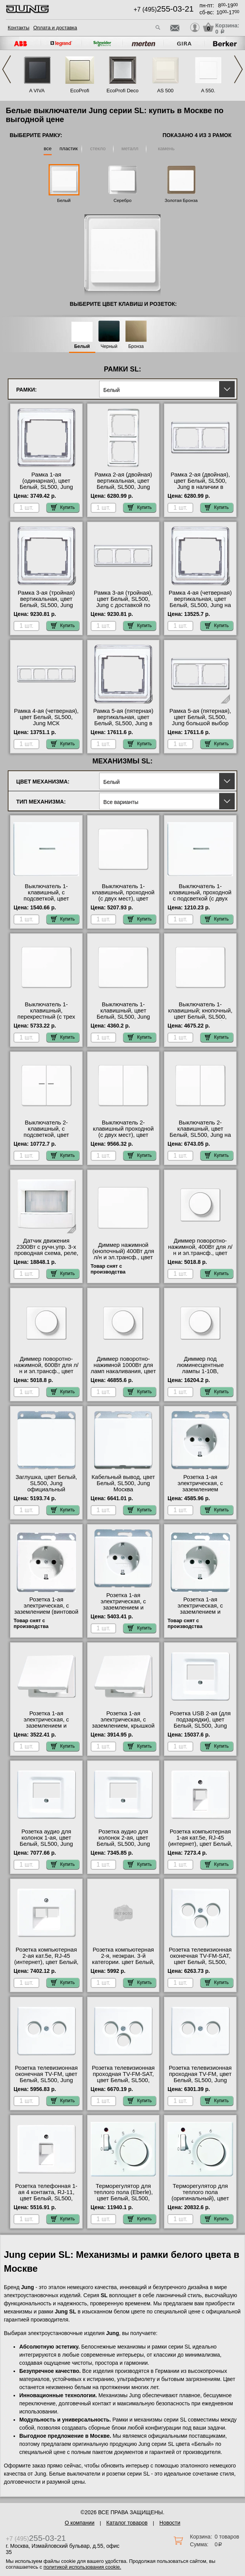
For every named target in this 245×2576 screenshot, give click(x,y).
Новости (169, 2523)
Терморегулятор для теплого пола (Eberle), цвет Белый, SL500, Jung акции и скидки (123, 2195)
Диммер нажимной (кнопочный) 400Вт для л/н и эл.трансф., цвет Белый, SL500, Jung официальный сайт (123, 1257)
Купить (63, 507)
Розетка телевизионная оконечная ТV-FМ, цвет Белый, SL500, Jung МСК (46, 2077)
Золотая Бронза (181, 200)
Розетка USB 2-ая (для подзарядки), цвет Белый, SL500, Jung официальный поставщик (200, 1725)
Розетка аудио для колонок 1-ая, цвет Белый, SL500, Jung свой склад (46, 1840)
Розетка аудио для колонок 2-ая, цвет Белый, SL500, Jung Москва (123, 1840)
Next (238, 69)
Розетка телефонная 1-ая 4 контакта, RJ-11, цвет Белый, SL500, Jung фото (46, 2195)
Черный (109, 346)
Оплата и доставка (55, 28)
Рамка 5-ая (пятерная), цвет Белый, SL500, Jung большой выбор (200, 717)
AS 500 (165, 90)
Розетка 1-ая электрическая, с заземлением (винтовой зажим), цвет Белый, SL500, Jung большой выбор (46, 1614)
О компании (80, 2523)
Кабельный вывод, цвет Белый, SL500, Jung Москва (123, 1483)
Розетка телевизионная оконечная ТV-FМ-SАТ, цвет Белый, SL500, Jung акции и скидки (200, 1959)
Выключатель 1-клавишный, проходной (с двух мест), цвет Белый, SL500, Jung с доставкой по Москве (123, 898)
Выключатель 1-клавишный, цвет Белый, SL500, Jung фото (123, 1013)
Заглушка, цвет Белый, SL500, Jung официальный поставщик (46, 1486)
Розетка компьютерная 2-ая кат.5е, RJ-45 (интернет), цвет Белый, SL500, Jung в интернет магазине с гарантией (46, 1962)
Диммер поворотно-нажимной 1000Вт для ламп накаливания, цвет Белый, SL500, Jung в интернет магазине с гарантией (123, 1374)
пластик (68, 148)
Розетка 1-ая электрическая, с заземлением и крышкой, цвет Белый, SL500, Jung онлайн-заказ (46, 1728)
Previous (6, 69)
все (48, 148)
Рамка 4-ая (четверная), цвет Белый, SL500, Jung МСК (46, 717)
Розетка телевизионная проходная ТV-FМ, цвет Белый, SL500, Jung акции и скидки (200, 2077)
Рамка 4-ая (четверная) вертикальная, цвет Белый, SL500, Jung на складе (200, 602)
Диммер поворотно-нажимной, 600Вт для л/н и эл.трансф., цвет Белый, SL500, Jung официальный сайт (46, 1371)
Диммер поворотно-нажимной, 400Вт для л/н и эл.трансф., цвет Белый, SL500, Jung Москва (200, 1253)
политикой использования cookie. (82, 2567)
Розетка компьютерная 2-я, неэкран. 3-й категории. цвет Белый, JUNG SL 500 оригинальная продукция (123, 1965)
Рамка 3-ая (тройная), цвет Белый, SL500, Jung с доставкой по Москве (123, 602)
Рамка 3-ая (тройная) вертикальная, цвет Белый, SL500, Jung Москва (46, 602)
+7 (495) (163, 9)
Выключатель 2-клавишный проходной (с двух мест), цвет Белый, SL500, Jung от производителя (123, 1134)
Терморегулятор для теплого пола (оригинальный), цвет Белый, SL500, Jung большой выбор (200, 2198)
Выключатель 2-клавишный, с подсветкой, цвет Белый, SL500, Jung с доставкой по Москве (46, 1134)
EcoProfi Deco (122, 90)
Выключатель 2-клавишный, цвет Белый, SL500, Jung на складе (200, 1131)
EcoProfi (79, 90)
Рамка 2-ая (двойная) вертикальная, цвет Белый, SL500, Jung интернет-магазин (123, 483)
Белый (64, 200)
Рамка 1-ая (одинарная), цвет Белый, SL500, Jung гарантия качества (46, 483)
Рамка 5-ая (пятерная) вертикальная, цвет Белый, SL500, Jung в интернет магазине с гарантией (123, 723)
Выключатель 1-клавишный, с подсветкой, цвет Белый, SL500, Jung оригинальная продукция (46, 901)
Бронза (136, 346)
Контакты (18, 28)
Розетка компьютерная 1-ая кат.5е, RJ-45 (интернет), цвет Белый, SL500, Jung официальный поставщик (200, 1846)
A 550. (208, 90)
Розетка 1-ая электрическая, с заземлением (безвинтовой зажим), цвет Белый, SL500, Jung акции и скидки (200, 1492)
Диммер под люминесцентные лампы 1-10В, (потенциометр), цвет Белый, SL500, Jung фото (200, 1374)
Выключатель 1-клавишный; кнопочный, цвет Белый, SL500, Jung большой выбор (200, 1013)
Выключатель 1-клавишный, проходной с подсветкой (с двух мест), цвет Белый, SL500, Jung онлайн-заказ (200, 901)
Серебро (122, 200)
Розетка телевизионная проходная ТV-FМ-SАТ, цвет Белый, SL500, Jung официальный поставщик (123, 2080)
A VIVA (36, 90)
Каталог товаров (127, 2523)
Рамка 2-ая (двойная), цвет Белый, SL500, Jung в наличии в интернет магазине (200, 483)
